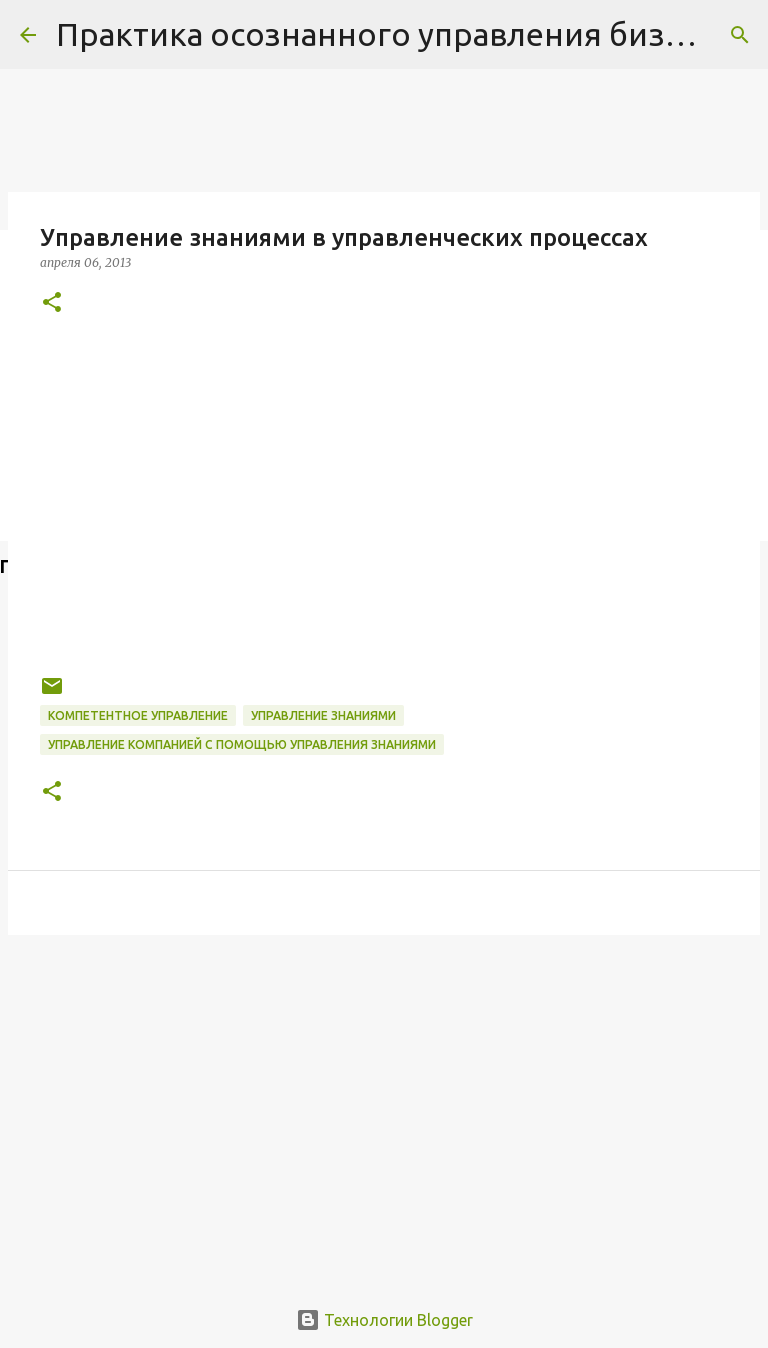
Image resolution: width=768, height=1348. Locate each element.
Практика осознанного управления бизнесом (408, 34)
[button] (52, 303)
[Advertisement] (384, 1105)
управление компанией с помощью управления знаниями (242, 744)
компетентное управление (138, 715)
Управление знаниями (323, 715)
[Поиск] (740, 35)
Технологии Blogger (384, 1320)
